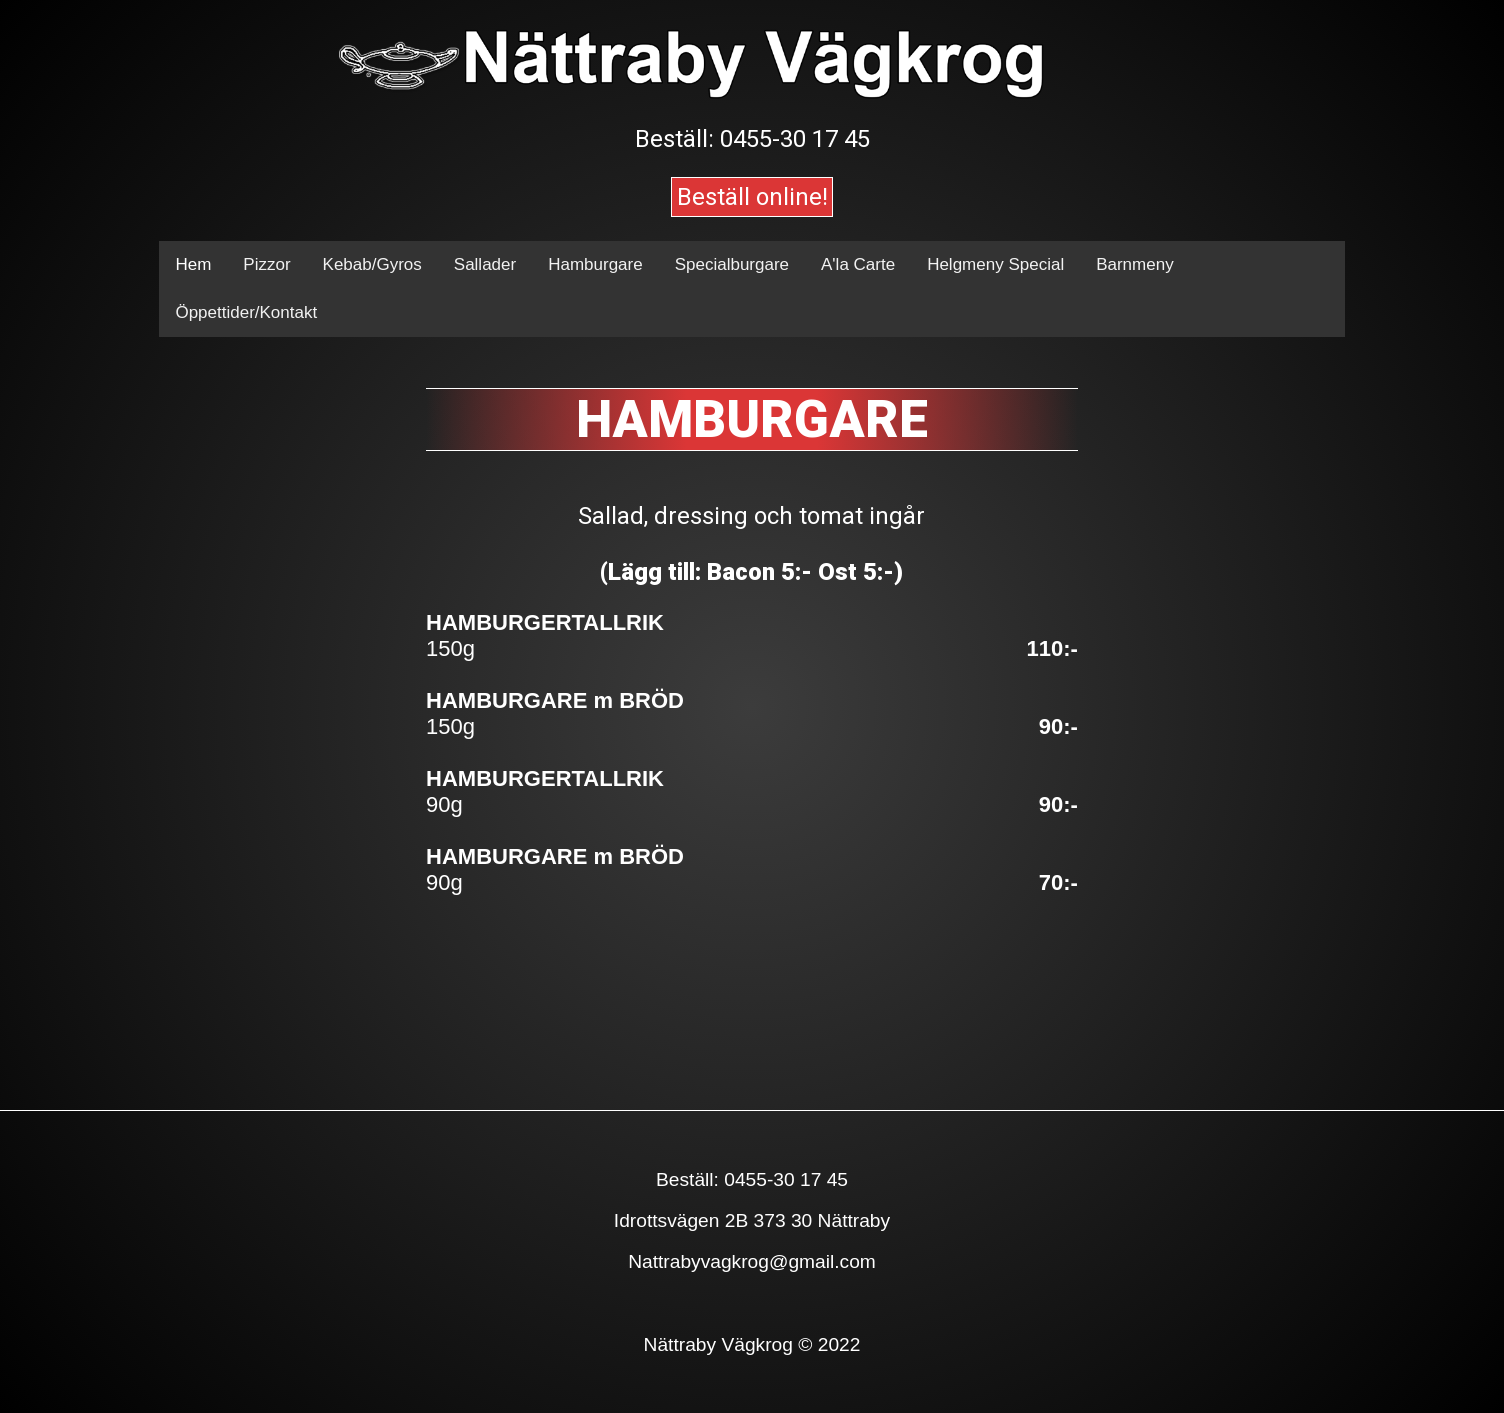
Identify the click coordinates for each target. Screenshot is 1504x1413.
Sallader (485, 264)
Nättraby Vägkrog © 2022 (752, 1344)
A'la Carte (858, 264)
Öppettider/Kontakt (246, 312)
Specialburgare (732, 264)
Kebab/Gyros (372, 264)
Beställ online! (752, 197)
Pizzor (266, 264)
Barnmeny (1134, 264)
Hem (193, 264)
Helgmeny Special (995, 264)
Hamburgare (595, 264)
